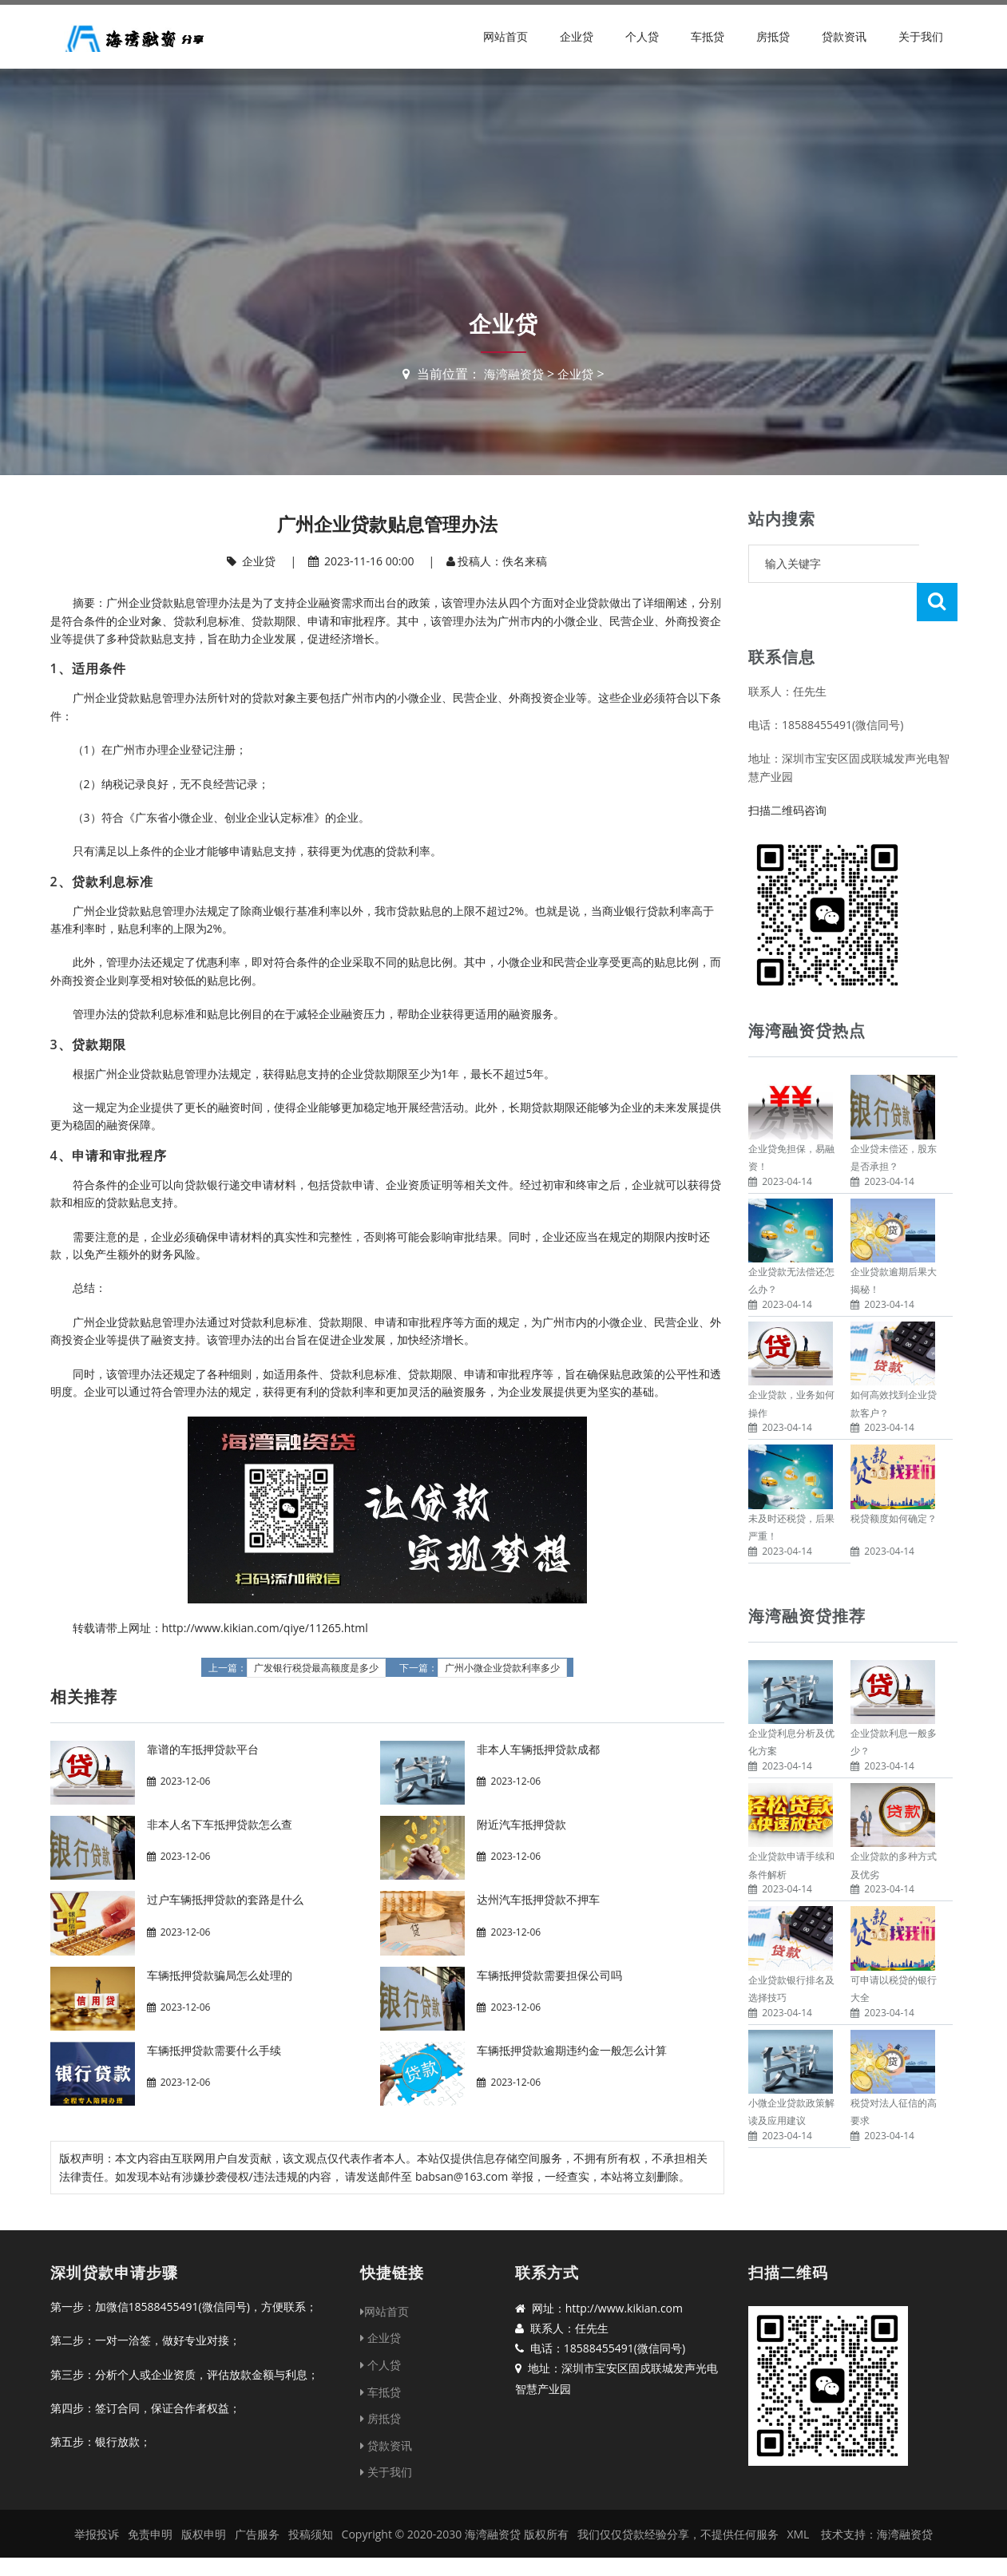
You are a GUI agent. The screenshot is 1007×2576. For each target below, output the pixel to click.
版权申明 (203, 2534)
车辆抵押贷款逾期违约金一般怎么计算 (572, 2050)
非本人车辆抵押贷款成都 (538, 1749)
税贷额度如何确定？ (893, 1480)
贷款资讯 (844, 36)
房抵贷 (773, 36)
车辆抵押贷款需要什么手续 (214, 2050)
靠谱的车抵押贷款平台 (203, 1749)
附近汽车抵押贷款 (521, 1824)
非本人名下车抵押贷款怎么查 (219, 1824)
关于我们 (920, 36)
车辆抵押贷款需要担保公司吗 (549, 1975)
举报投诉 (96, 2534)
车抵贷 (707, 36)
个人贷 (642, 36)
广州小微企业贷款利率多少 (502, 1668)
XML (798, 2534)
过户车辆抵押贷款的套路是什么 (225, 1899)
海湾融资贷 (513, 373)
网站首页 (505, 36)
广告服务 (257, 2534)
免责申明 (150, 2534)
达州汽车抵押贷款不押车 (538, 1899)
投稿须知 (310, 2534)
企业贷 (576, 36)
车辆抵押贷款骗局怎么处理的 (219, 1975)
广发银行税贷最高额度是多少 (316, 1668)
